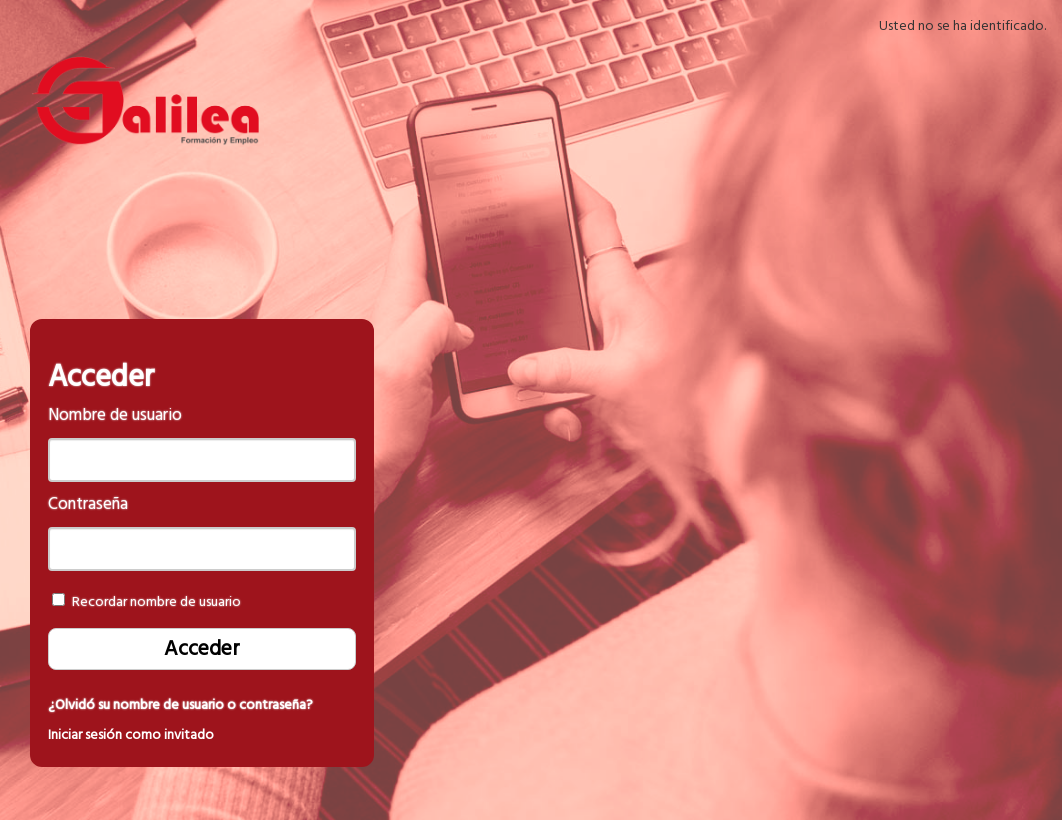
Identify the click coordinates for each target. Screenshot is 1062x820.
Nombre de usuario (115, 415)
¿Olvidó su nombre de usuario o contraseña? (180, 705)
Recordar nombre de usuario (156, 602)
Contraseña (88, 504)
